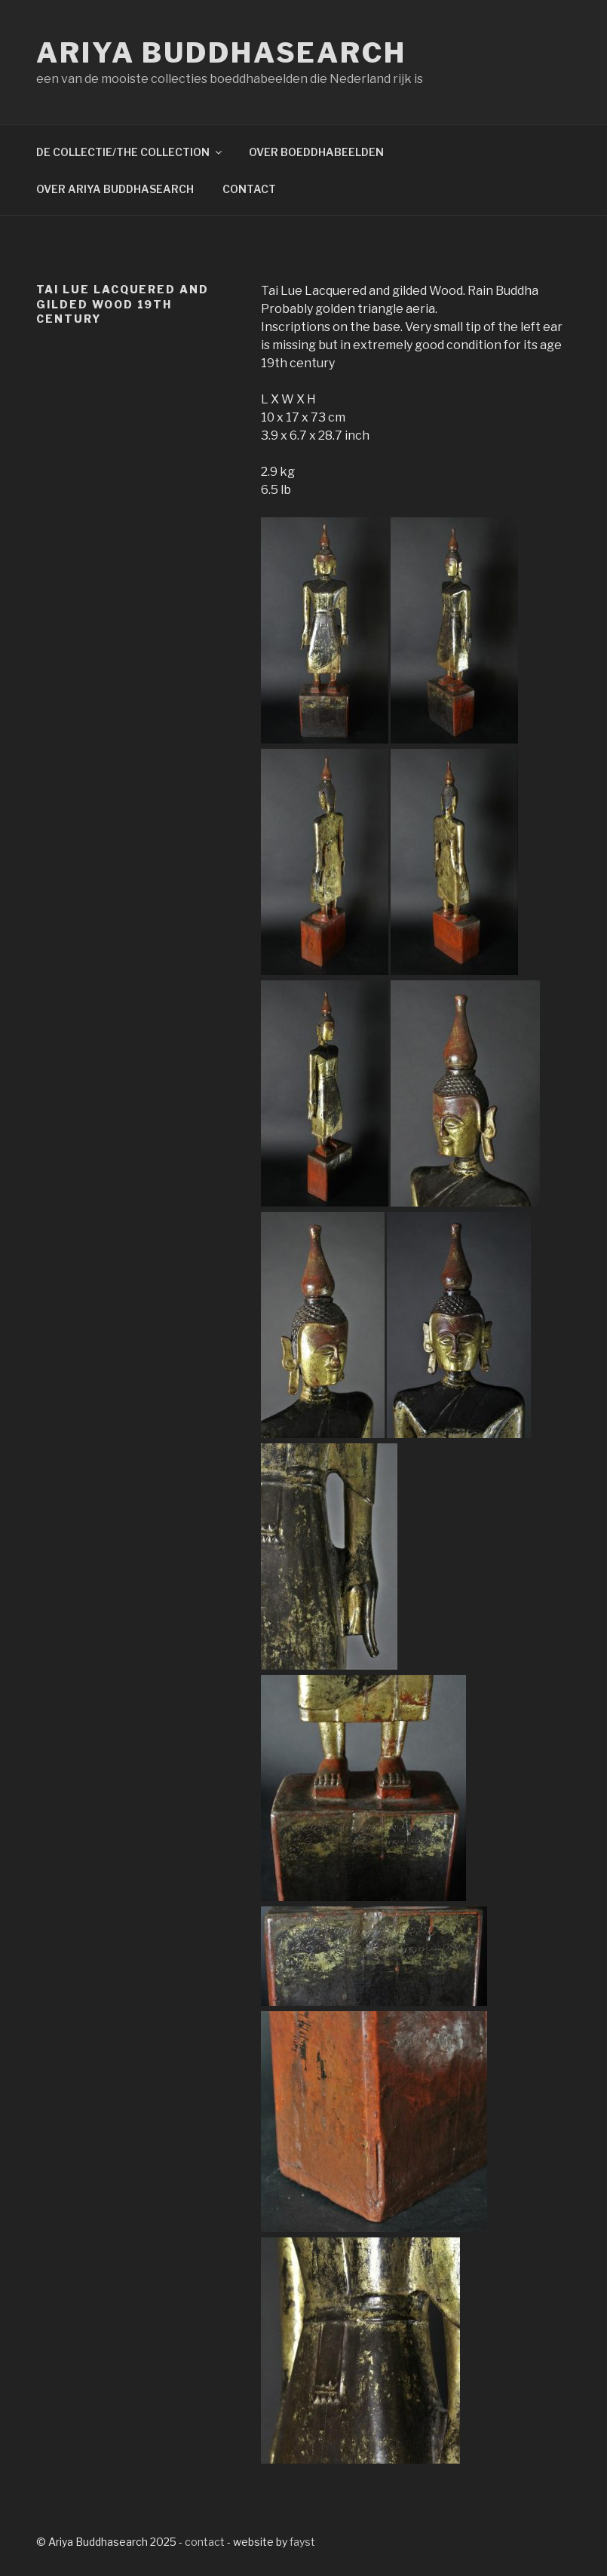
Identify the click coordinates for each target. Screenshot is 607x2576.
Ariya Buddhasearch (221, 52)
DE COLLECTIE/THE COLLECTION (130, 152)
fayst (302, 2541)
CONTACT (249, 188)
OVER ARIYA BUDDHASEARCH (115, 188)
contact (205, 2541)
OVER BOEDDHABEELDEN (316, 152)
